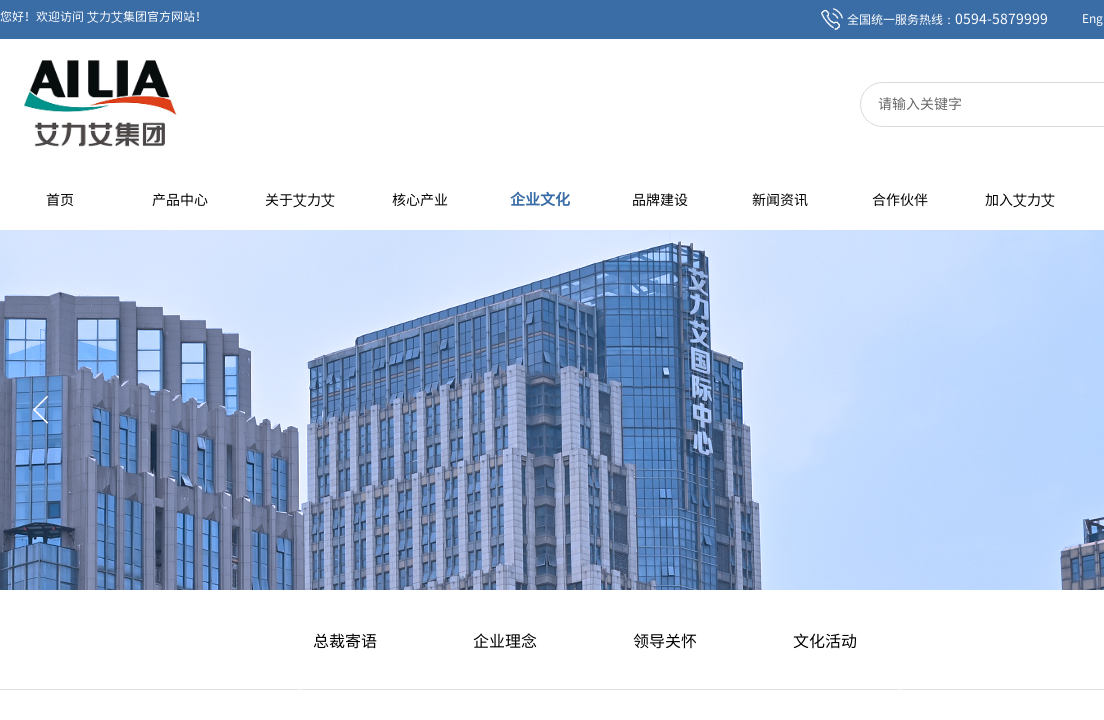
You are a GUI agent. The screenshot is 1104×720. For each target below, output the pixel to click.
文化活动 (825, 640)
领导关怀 (665, 640)
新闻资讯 (780, 199)
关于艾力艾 (300, 199)
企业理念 (505, 640)
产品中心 (180, 199)
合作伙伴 (900, 199)
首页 (60, 199)
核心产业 (420, 199)
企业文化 (540, 198)
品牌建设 (660, 199)
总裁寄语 (345, 640)
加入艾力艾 (1020, 199)
